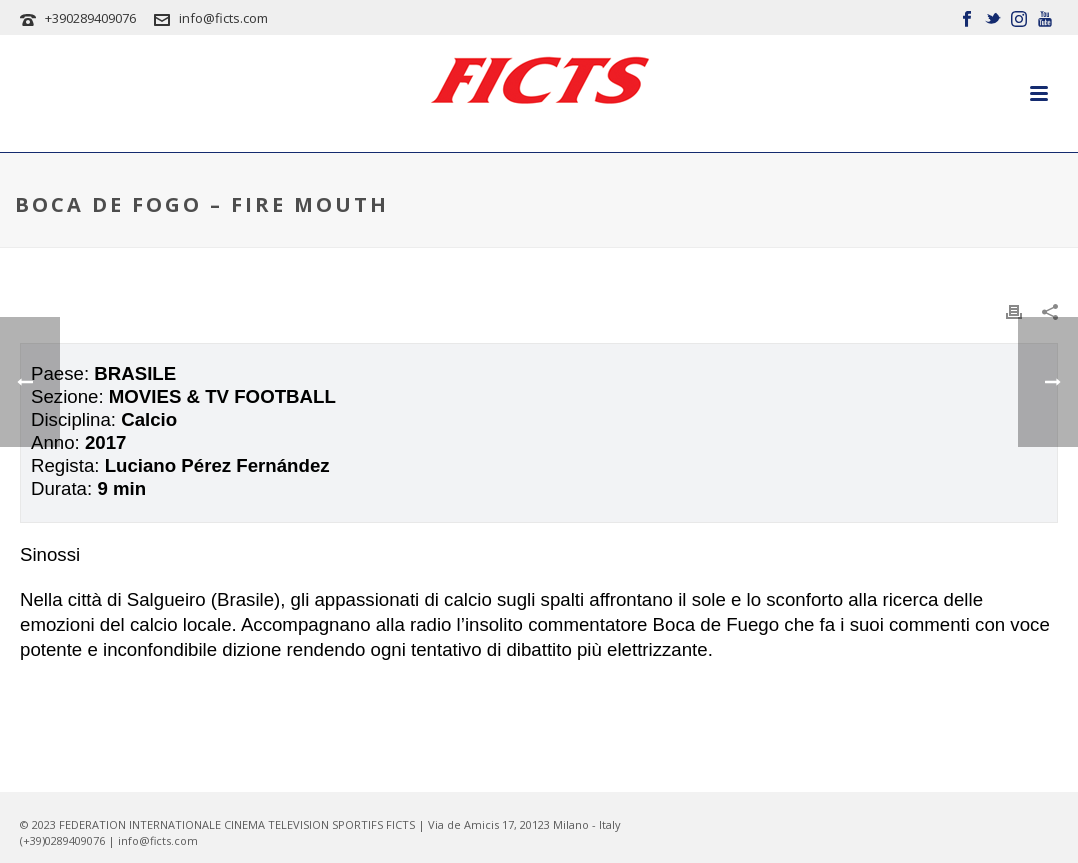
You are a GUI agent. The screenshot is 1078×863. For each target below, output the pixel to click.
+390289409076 (90, 18)
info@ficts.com (223, 18)
